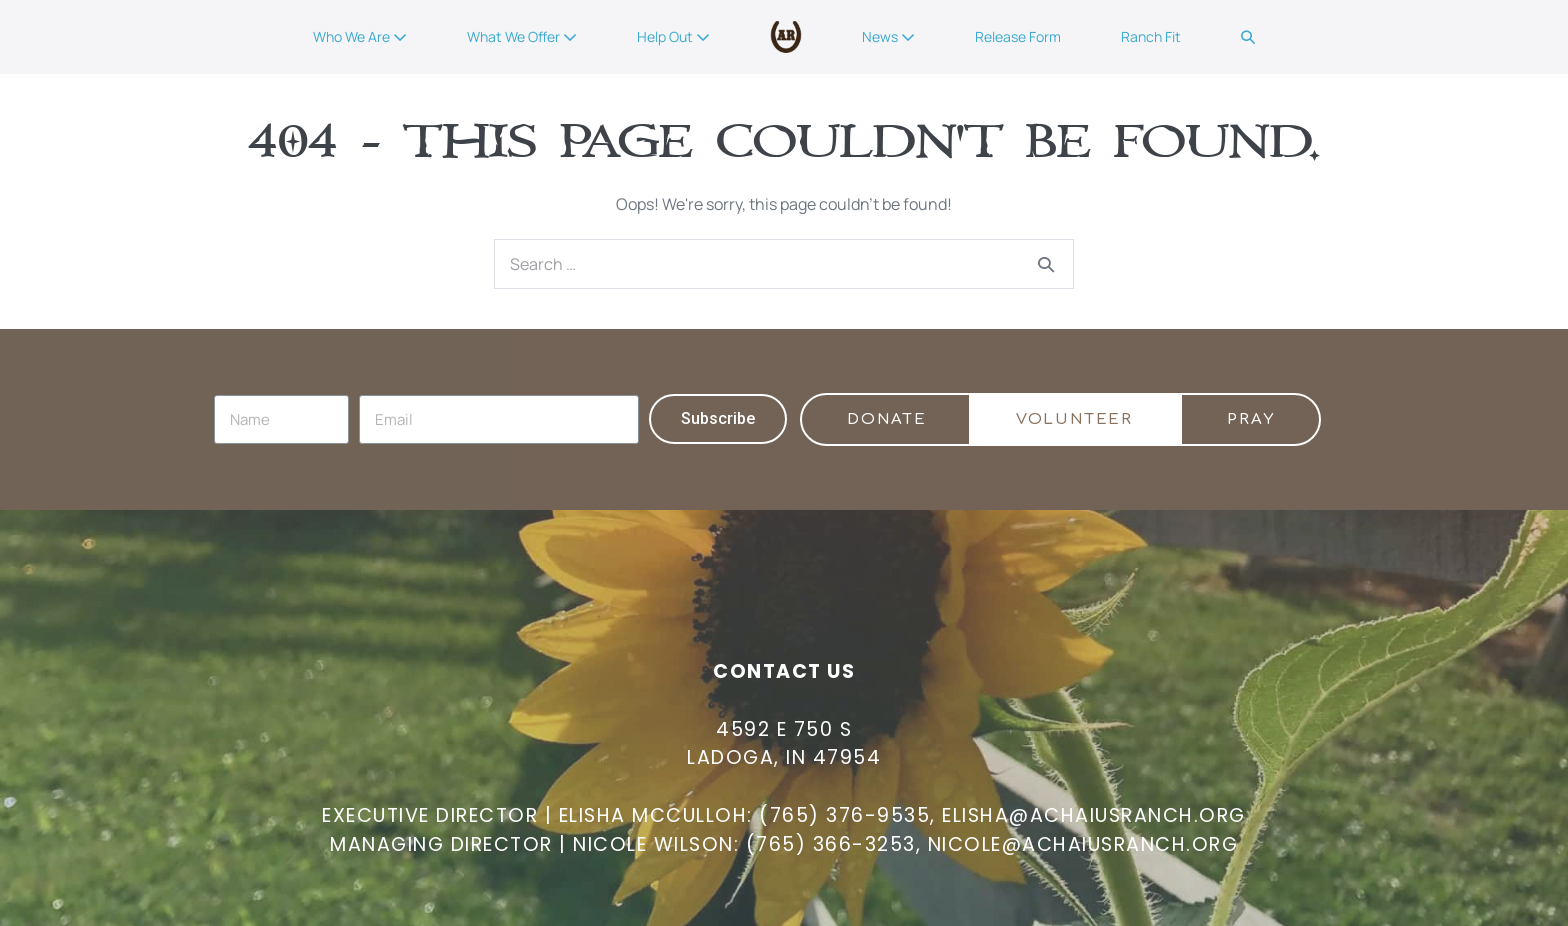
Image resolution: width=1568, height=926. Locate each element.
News (888, 36)
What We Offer (522, 36)
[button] (1248, 37)
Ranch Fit (1151, 36)
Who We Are (360, 36)
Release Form (1018, 36)
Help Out (673, 36)
